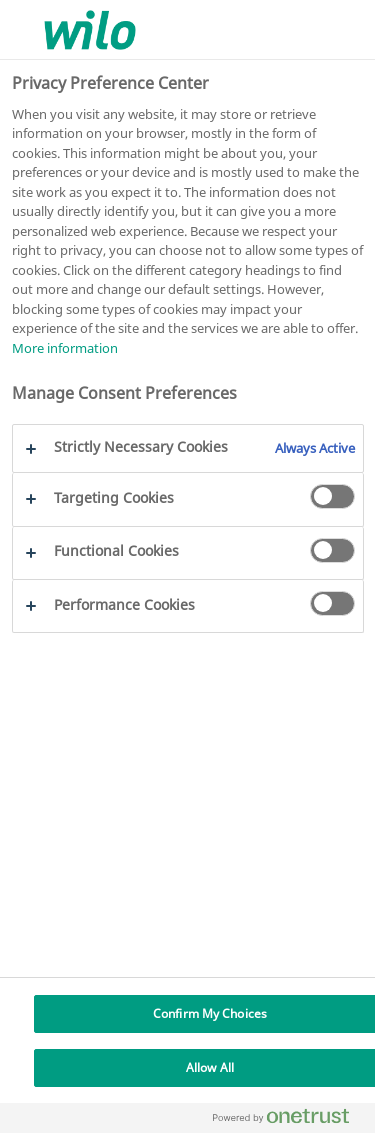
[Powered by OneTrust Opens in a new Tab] (289, 1120)
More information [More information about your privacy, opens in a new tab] (65, 348)
